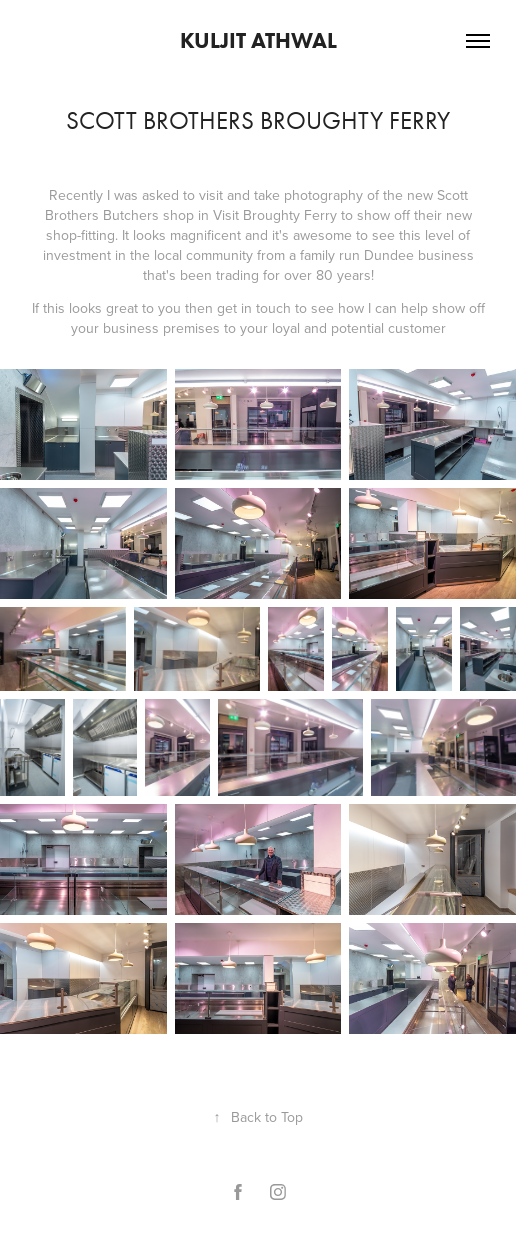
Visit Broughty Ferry (275, 215)
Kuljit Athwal (258, 40)
